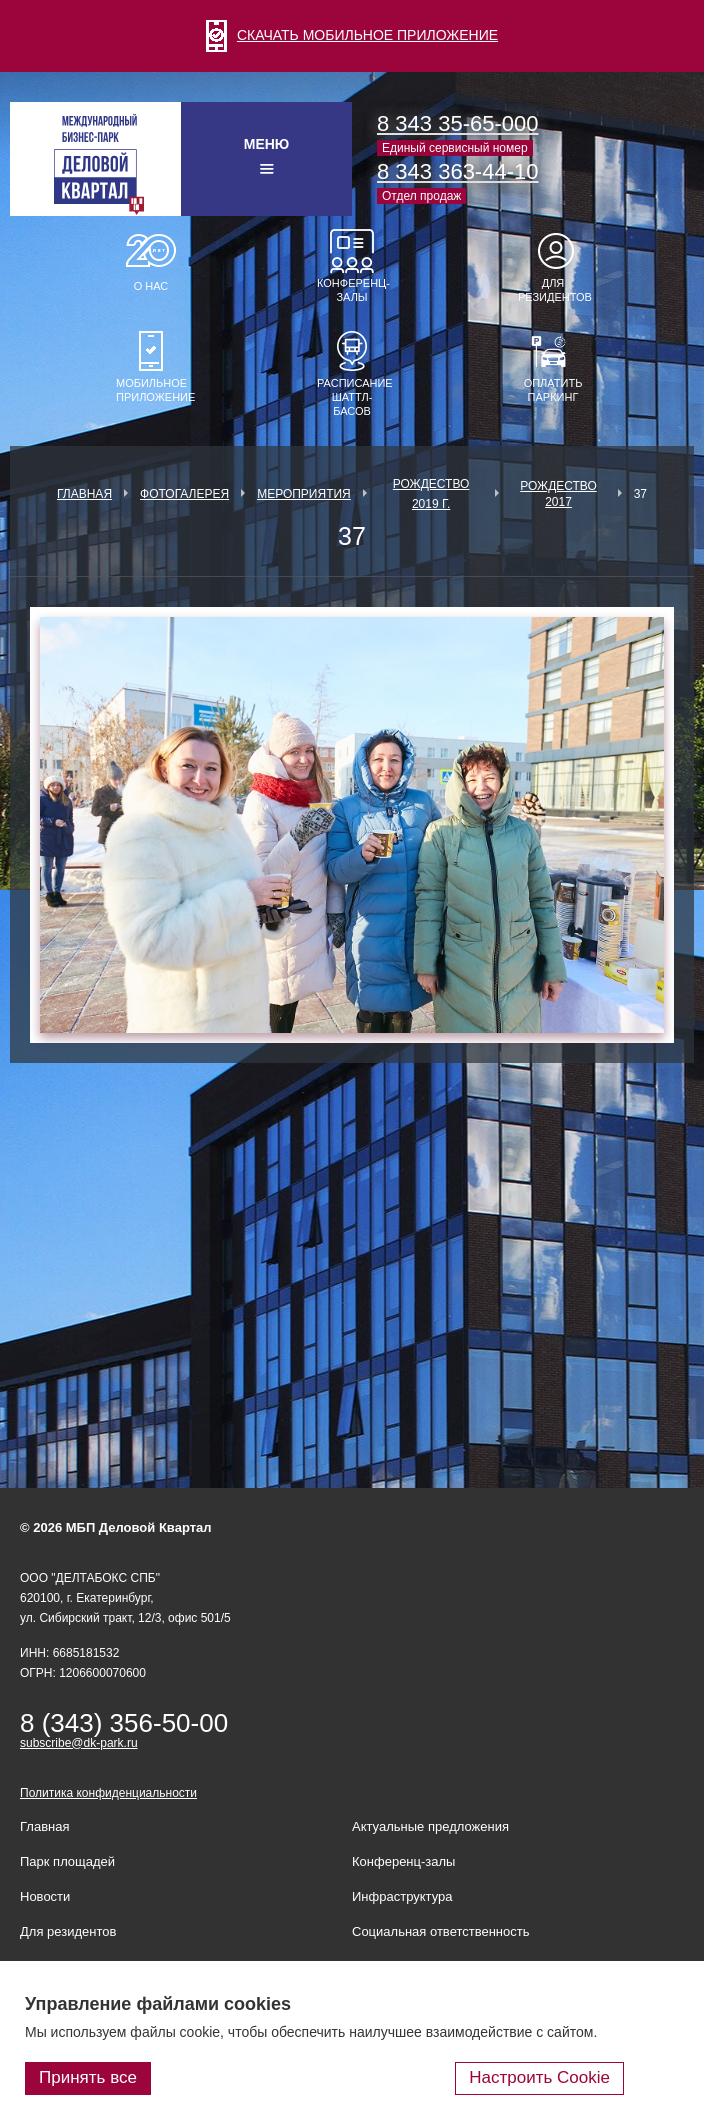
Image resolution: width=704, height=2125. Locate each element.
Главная (84, 494)
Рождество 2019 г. (431, 494)
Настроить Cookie (539, 2077)
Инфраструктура (402, 1896)
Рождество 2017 (558, 494)
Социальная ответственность (441, 1931)
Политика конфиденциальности (108, 1793)
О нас (151, 286)
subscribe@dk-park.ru (79, 1743)
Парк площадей (67, 1861)
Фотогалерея (184, 494)
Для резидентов (553, 290)
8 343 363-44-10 (457, 171)
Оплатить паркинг (553, 390)
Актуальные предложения (430, 1826)
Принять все (88, 2077)
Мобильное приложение (151, 390)
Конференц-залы (352, 290)
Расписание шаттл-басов (352, 397)
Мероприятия (304, 494)
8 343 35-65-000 (457, 123)
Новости (45, 1896)
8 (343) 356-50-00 (124, 1723)
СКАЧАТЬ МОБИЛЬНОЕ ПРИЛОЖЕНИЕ (352, 35)
